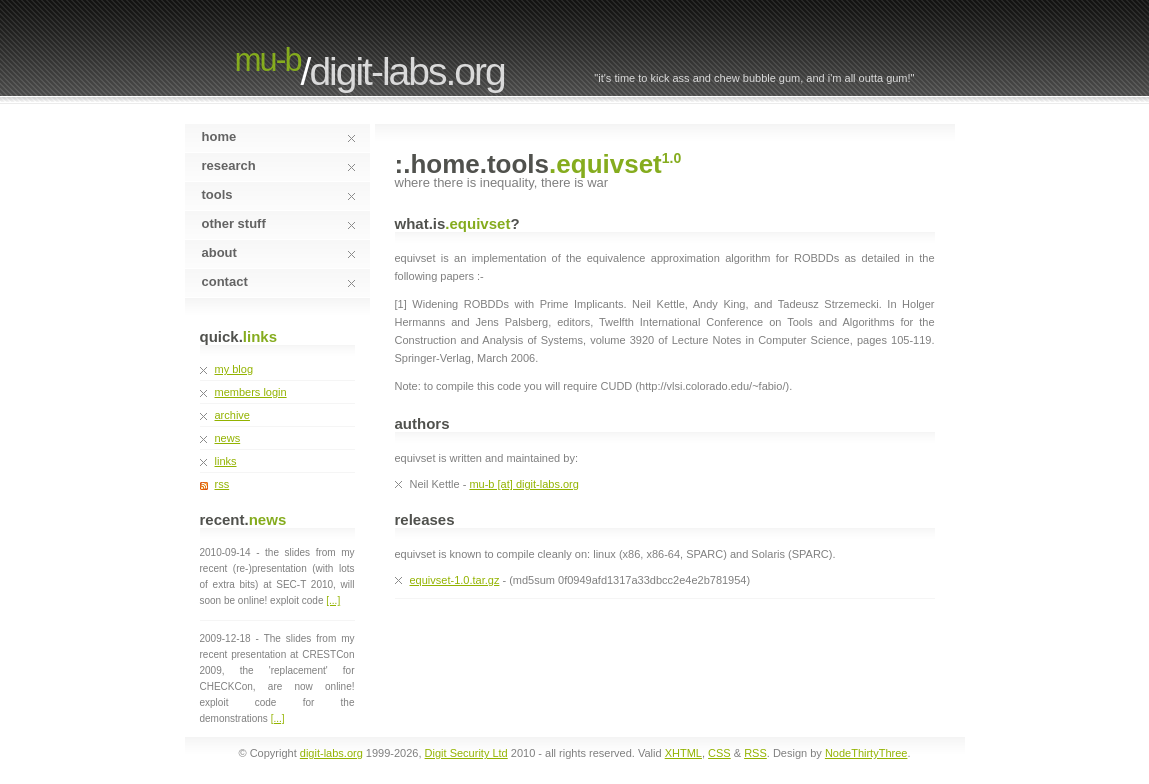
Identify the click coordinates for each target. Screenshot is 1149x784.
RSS (755, 753)
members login (251, 392)
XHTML (683, 753)
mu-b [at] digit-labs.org (523, 484)
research (278, 165)
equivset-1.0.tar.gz (455, 580)
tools (278, 194)
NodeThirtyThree (866, 753)
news (228, 438)
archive (232, 415)
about (278, 252)
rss (222, 484)
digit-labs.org (406, 71)
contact (278, 281)
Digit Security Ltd (466, 753)
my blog (234, 369)
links (226, 461)
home (278, 136)
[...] (333, 600)
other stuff (278, 223)
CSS (719, 753)
